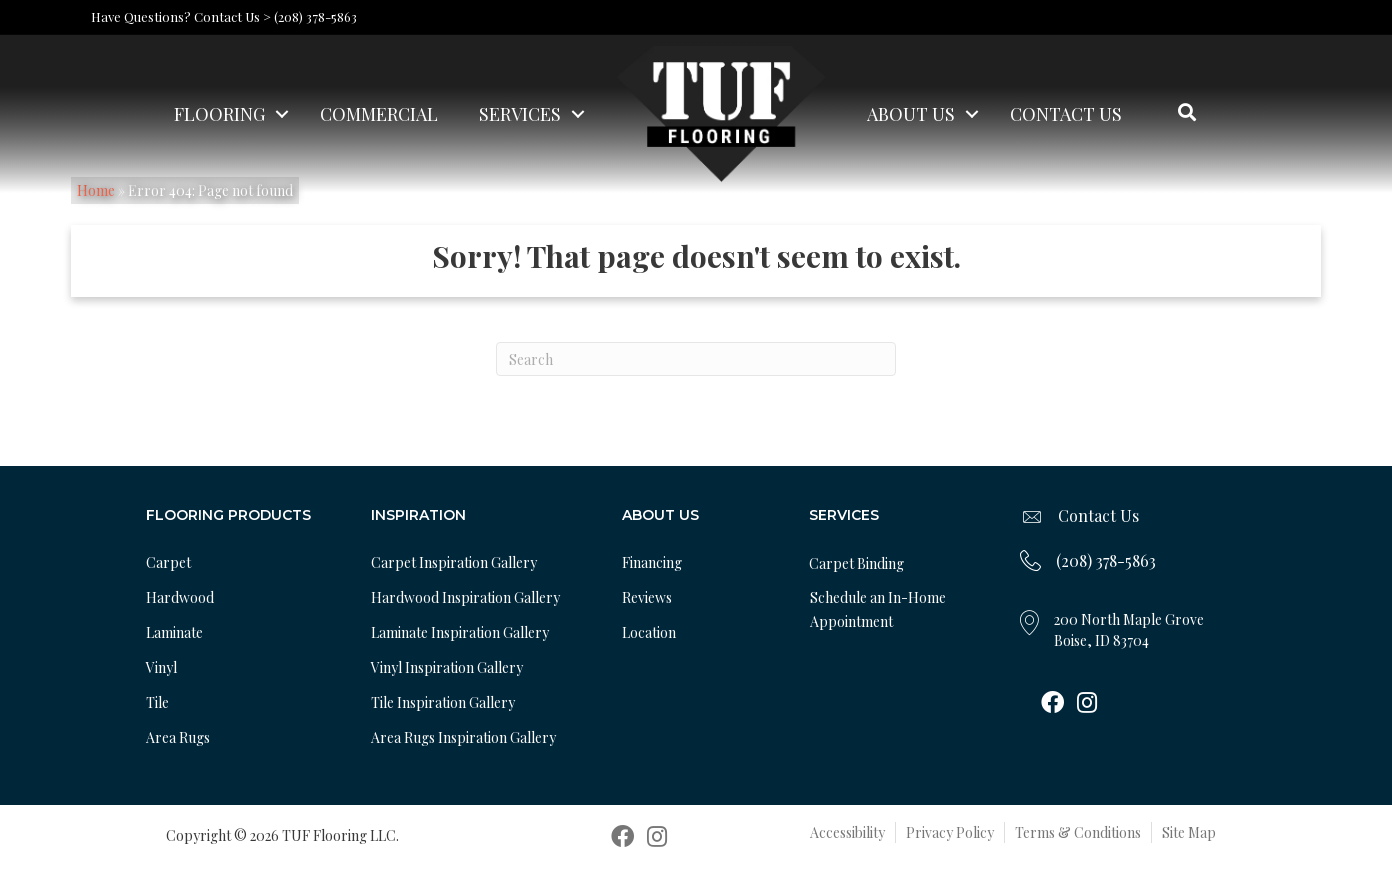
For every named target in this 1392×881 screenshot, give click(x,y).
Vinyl (161, 667)
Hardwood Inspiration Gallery (465, 597)
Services (520, 114)
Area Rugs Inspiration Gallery (463, 737)
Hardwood (180, 597)
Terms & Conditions (1078, 832)
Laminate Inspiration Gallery (460, 632)
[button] (282, 114)
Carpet (168, 562)
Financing (652, 562)
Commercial (379, 114)
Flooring (219, 114)
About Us (911, 114)
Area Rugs (178, 737)
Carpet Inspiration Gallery (454, 562)
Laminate (174, 632)
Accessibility (847, 832)
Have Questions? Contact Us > (181, 16)
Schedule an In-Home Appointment (878, 609)
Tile (157, 702)
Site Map (1189, 832)
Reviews (647, 597)
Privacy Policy (950, 832)
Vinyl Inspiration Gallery (447, 667)
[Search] (696, 359)
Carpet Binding (856, 563)
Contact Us (1066, 114)
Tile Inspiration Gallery (443, 702)
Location (649, 632)
